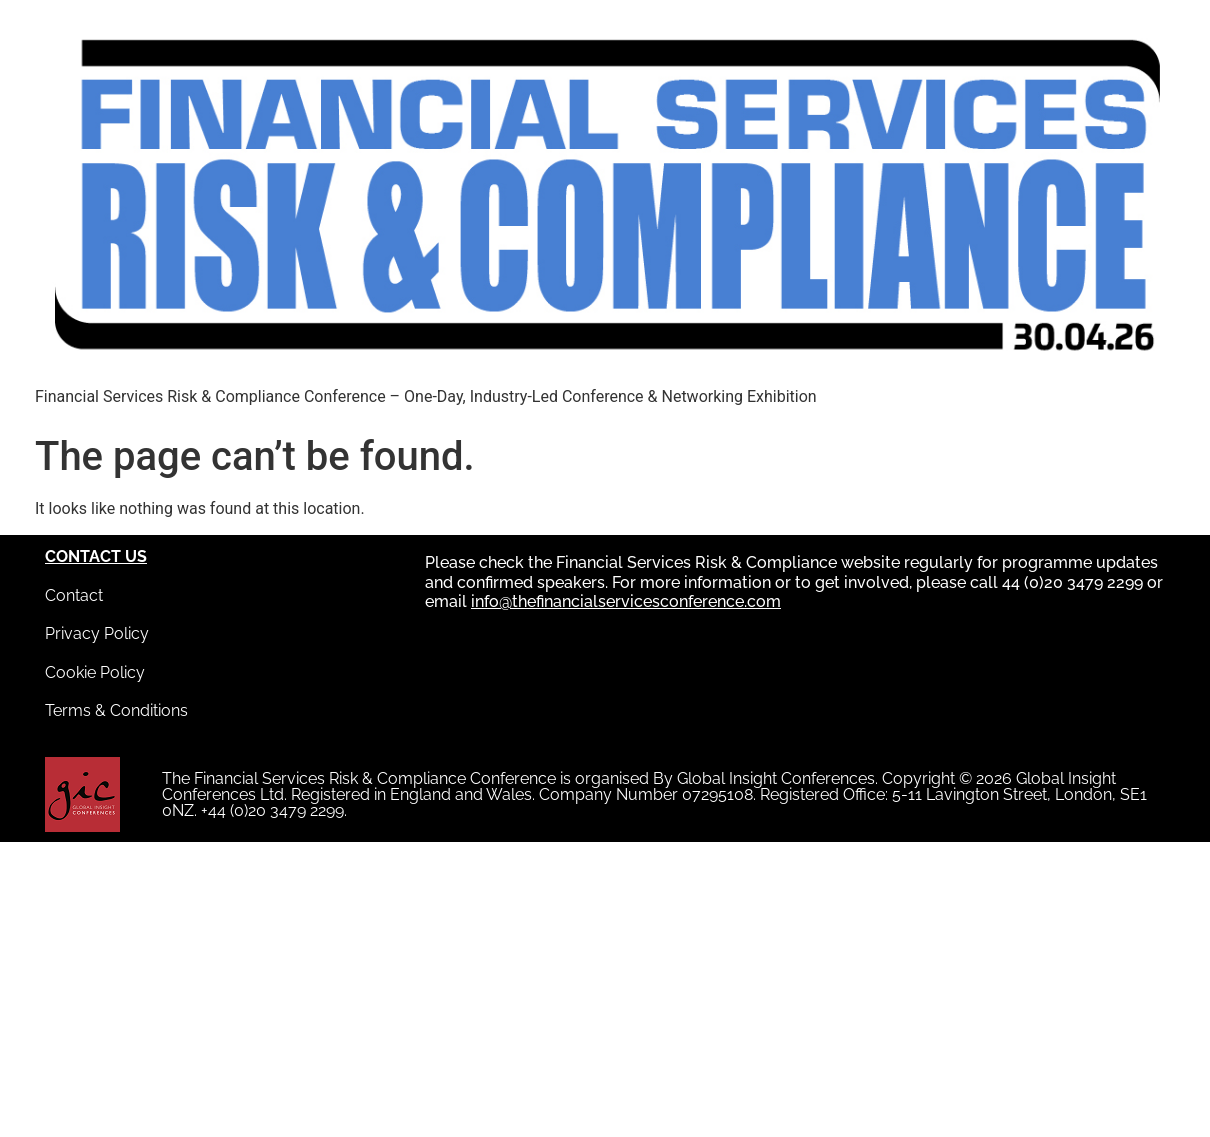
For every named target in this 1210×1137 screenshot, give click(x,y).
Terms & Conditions (116, 710)
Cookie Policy (95, 672)
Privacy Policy (97, 633)
